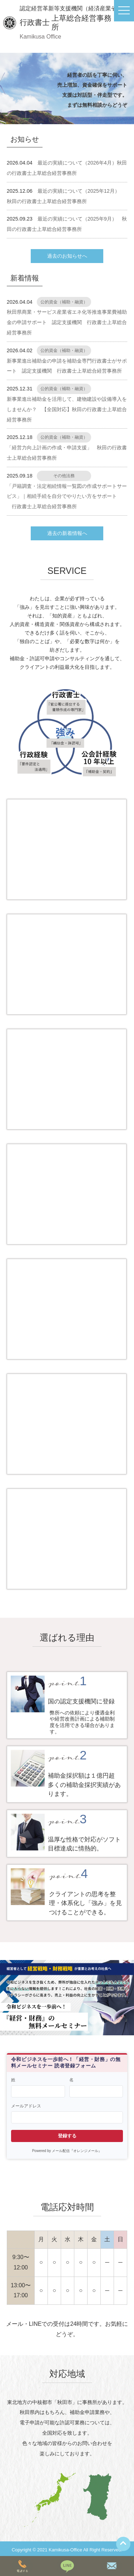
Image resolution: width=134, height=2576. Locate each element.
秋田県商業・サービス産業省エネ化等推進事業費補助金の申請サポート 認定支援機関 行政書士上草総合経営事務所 (67, 322)
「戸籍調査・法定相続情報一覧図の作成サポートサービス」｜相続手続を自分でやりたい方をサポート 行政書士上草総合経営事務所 (67, 496)
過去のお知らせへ (67, 256)
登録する (67, 2135)
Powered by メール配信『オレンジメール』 (67, 2151)
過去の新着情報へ (67, 533)
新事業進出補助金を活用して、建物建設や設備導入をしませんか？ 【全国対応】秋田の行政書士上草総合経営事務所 (67, 409)
